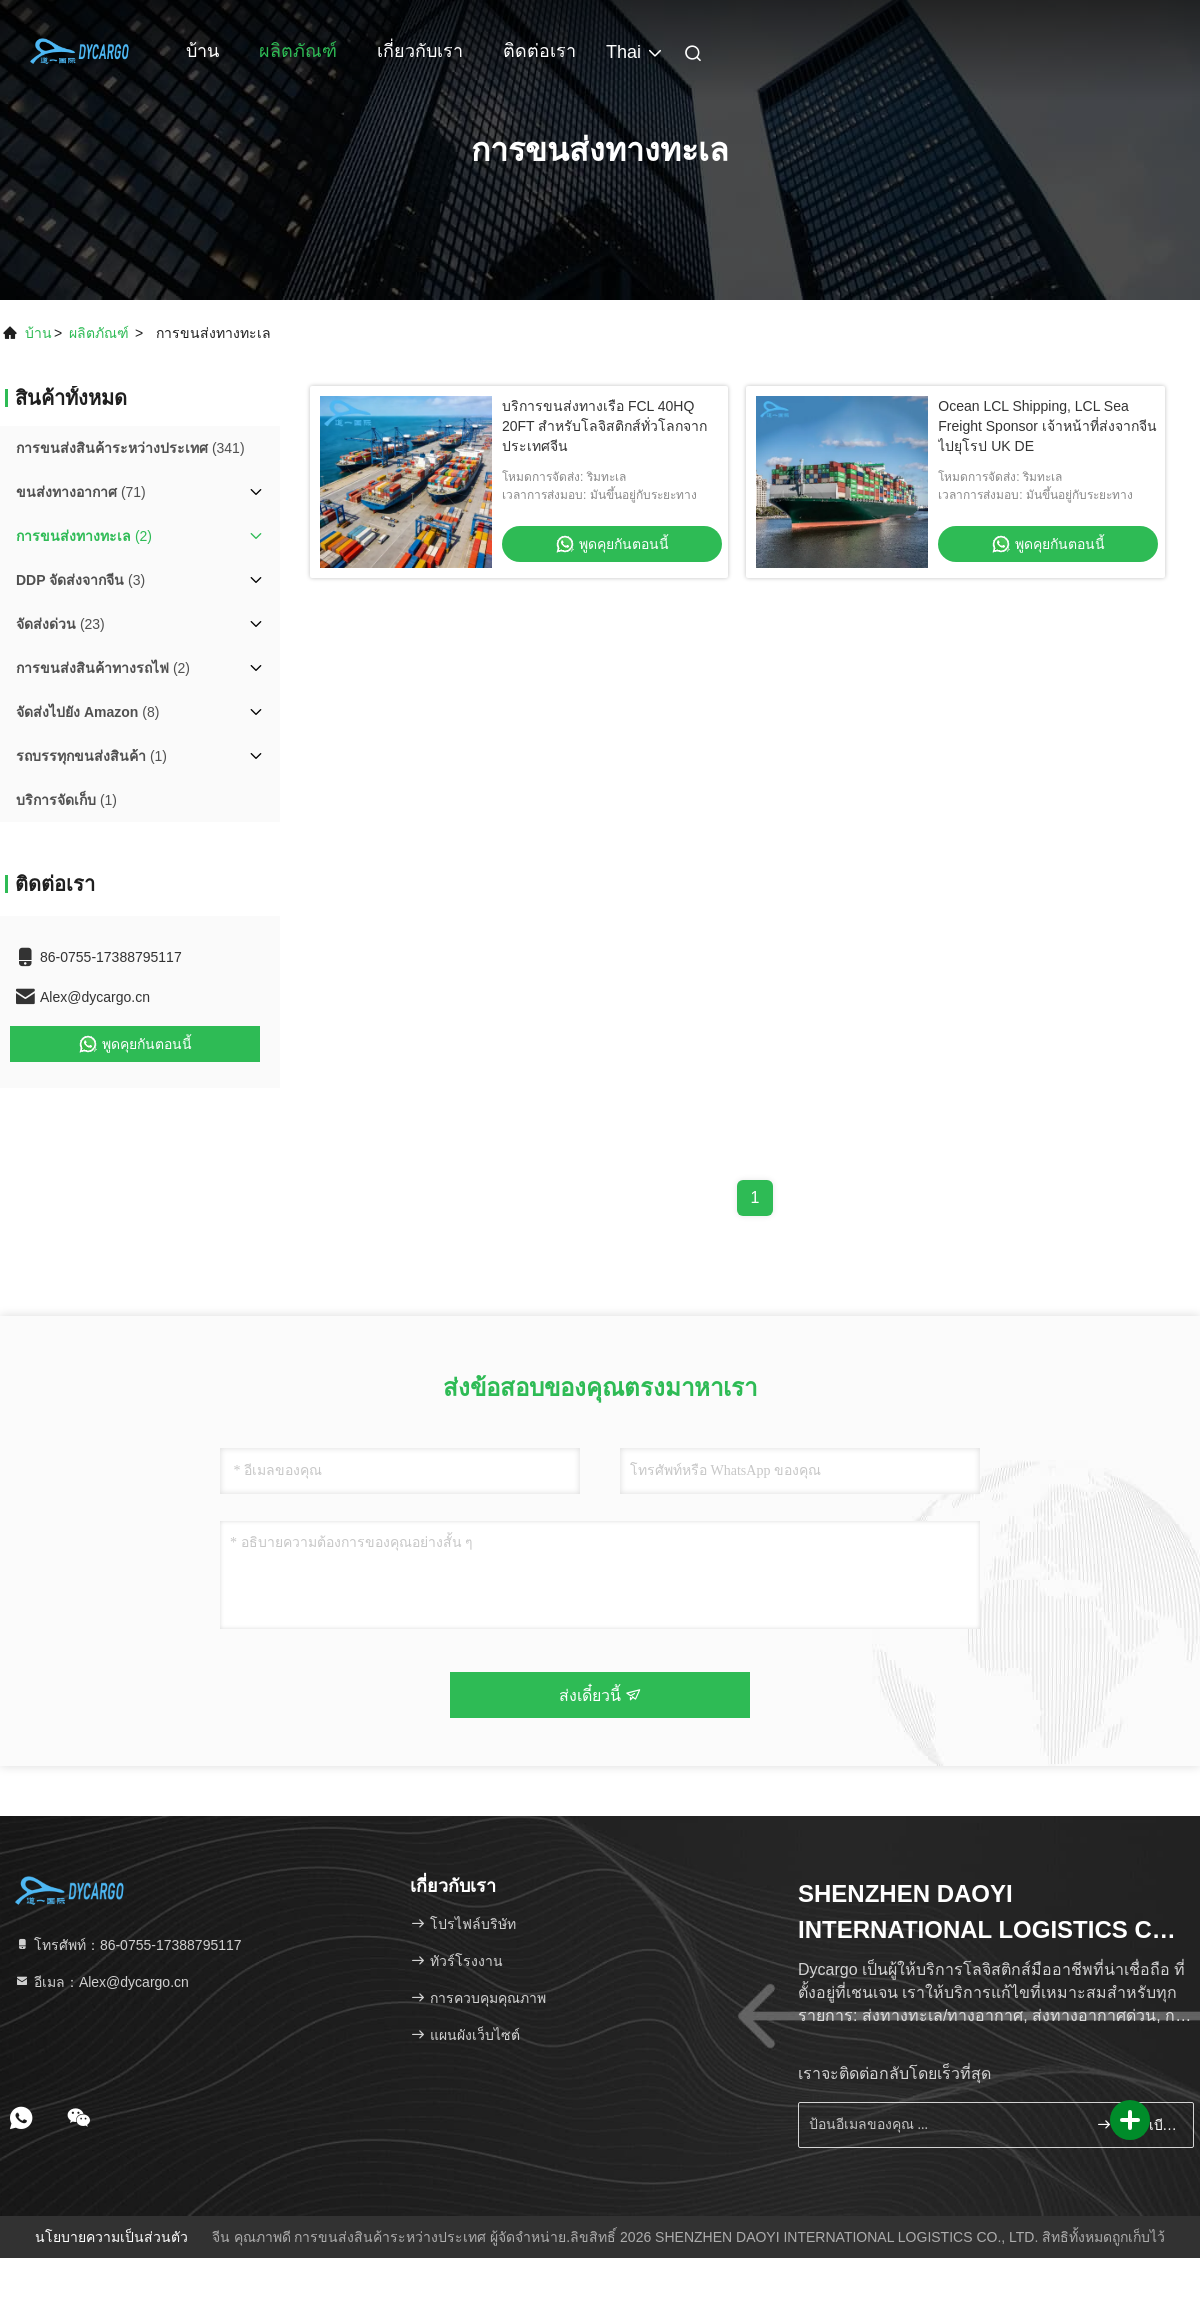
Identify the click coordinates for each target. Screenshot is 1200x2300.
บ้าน (202, 51)
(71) (81, 492)
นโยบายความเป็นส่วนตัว (111, 2237)
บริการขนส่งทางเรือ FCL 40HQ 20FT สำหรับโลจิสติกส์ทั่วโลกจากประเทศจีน (604, 426)
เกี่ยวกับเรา (420, 51)
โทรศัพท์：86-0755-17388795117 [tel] (128, 1945)
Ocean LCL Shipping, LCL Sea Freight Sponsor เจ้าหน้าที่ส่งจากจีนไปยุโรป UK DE (1047, 426)
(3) (80, 580)
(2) (84, 536)
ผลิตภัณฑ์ (298, 51)
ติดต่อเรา (539, 51)
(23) (60, 624)
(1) (91, 756)
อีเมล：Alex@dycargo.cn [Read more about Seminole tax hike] (101, 1982)
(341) (130, 448)
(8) (87, 712)
